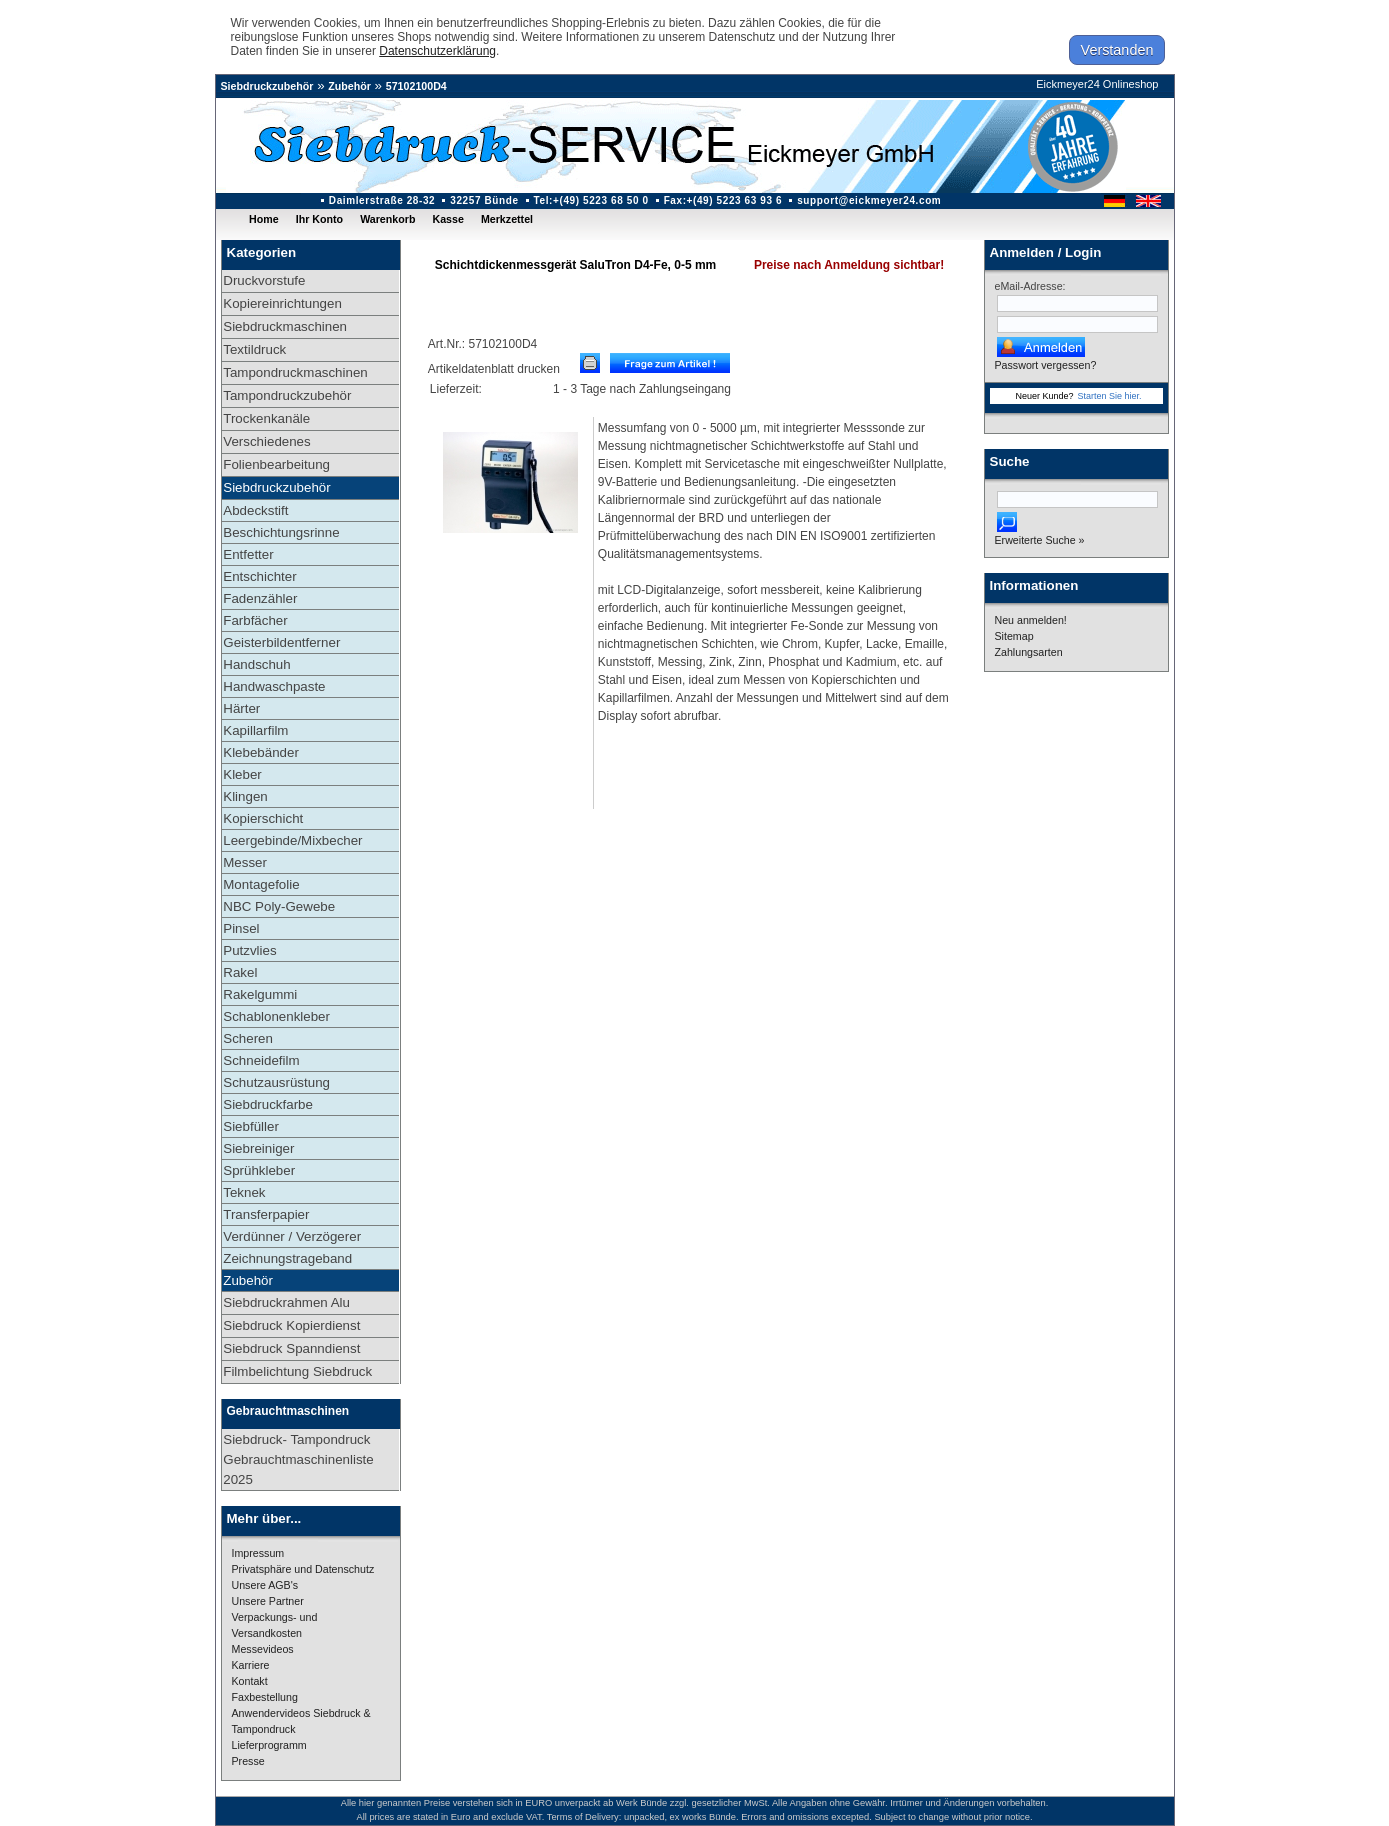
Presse (248, 1761)
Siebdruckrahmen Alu (286, 1302)
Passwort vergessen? (1046, 365)
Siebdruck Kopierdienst (291, 1325)
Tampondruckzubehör (287, 395)
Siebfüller (251, 1126)
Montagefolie (261, 884)
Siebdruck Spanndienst (291, 1348)
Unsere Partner (268, 1601)
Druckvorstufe (264, 280)
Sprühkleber (259, 1170)
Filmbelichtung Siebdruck (297, 1371)
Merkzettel (507, 219)
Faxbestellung (265, 1697)
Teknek (244, 1192)
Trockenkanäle (266, 418)
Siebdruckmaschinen (285, 326)
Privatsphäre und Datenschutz (303, 1569)
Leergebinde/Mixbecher (292, 840)
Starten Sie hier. (1110, 396)
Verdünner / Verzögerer (292, 1236)
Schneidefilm (261, 1060)
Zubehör (349, 86)
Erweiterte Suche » (1040, 540)
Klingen (245, 796)
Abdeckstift (255, 510)
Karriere (251, 1665)
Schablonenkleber (276, 1016)
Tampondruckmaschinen (295, 372)
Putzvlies (249, 950)
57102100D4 (416, 86)
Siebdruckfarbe (268, 1104)
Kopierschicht (263, 818)
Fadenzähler (260, 598)
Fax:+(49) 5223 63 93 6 (723, 200)
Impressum (258, 1553)
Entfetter (248, 554)
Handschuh (256, 664)
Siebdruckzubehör (267, 86)
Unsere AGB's (265, 1585)
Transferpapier (266, 1214)
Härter (241, 708)
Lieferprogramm (269, 1745)
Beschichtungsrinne (281, 532)
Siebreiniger (258, 1148)
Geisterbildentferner (281, 642)
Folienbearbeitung (276, 464)
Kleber (242, 774)
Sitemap (1014, 636)
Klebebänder (261, 752)
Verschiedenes (266, 441)
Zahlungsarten (1029, 652)
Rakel (240, 972)
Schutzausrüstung (276, 1082)
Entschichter (259, 576)
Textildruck (254, 349)
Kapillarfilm (255, 730)
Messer (245, 862)
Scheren (248, 1038)
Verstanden (1117, 50)
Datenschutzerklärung (437, 51)
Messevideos (263, 1649)
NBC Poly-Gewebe (279, 906)
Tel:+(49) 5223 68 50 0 (591, 200)
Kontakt (250, 1681)
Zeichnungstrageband (287, 1258)
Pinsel (241, 928)
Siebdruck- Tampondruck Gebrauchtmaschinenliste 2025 (298, 1459)
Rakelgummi (260, 994)
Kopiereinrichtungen (282, 303)
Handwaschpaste (274, 686)
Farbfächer (255, 620)
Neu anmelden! (1031, 620)
